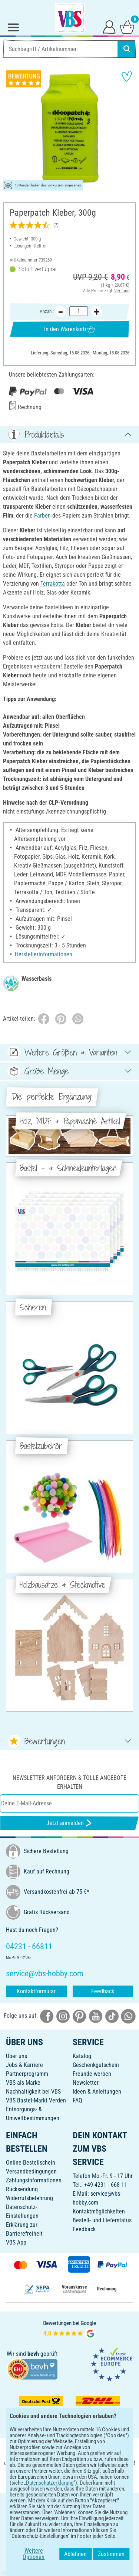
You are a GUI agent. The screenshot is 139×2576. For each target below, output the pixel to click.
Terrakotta (52, 583)
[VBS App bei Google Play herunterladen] (44, 2479)
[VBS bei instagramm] (63, 2016)
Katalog (82, 2056)
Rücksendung (22, 2189)
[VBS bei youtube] (95, 2016)
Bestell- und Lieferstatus (102, 2220)
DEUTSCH (69, 2503)
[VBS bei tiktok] (112, 2016)
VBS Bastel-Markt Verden (36, 2100)
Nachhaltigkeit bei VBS (33, 2091)
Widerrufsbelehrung (29, 2198)
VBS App (16, 2242)
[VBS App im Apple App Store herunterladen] (95, 2479)
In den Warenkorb (69, 329)
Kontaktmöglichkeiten (99, 2211)
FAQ (77, 2100)
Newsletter (86, 2082)
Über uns (16, 2056)
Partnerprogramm (27, 2073)
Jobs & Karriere (24, 2064)
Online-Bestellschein (30, 2162)
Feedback (102, 1991)
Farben (42, 515)
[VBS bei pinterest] (79, 2016)
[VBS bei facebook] (46, 2016)
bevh (33, 2353)
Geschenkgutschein (96, 2064)
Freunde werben (92, 2073)
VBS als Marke (23, 2082)
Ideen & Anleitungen (97, 2091)
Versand (121, 290)
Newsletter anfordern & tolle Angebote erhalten (69, 1782)
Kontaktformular (36, 1991)
